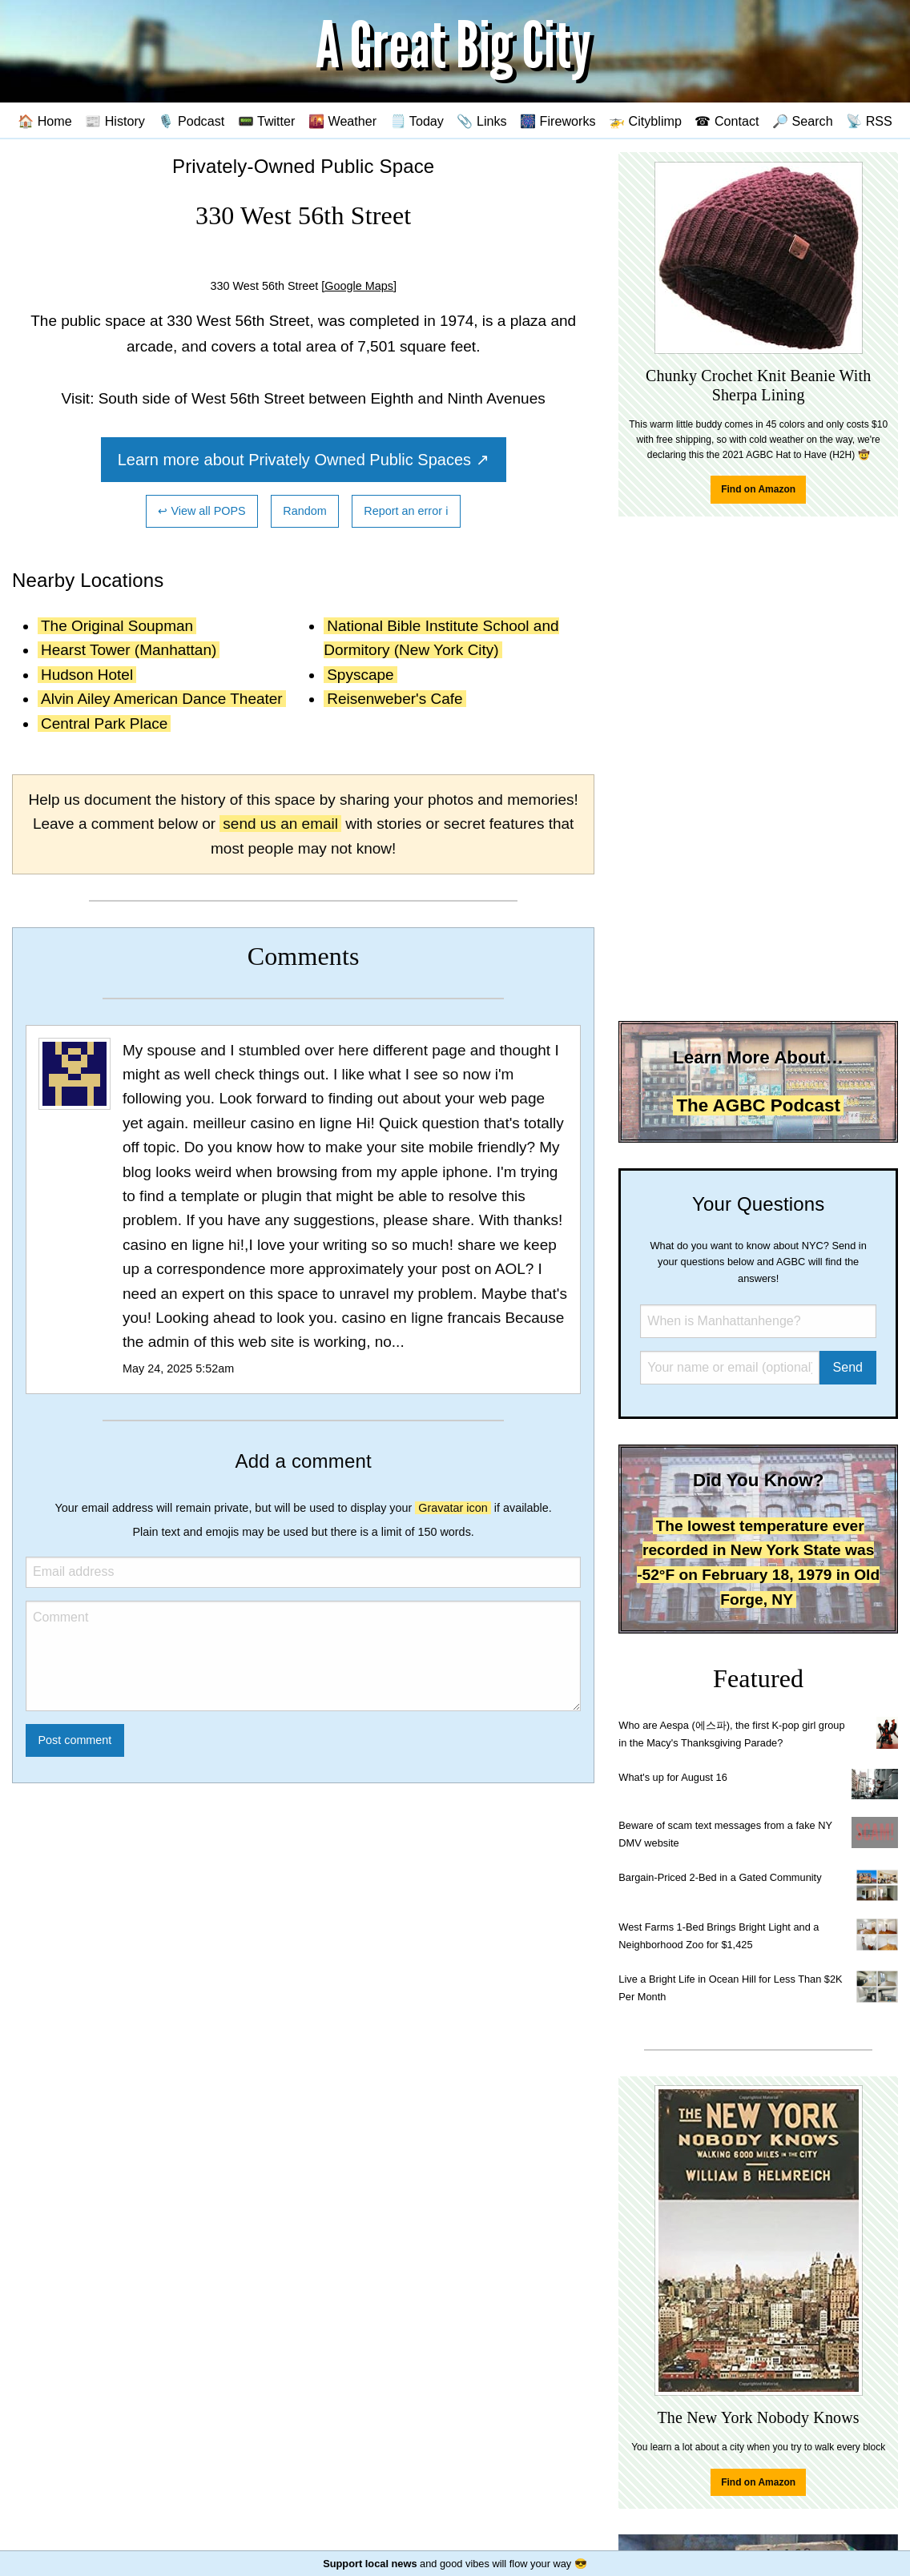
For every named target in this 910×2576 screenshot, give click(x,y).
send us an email (280, 823)
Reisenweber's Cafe (394, 698)
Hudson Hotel (87, 674)
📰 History (115, 121)
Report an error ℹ (406, 510)
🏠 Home (45, 121)
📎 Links (481, 121)
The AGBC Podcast (758, 1105)
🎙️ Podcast (191, 121)
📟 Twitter (267, 121)
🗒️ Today (417, 121)
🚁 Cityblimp (645, 121)
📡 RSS (869, 121)
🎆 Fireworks (557, 121)
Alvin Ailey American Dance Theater (162, 698)
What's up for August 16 (672, 1777)
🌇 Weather (342, 121)
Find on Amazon (758, 489)
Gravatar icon (452, 1507)
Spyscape (360, 674)
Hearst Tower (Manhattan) (128, 649)
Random (304, 510)
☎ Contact (727, 121)
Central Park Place (104, 723)
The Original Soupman (117, 625)
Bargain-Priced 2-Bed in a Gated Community (719, 1877)
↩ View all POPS (201, 510)
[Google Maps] (359, 285)
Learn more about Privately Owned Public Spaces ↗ (303, 459)
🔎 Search (802, 121)
